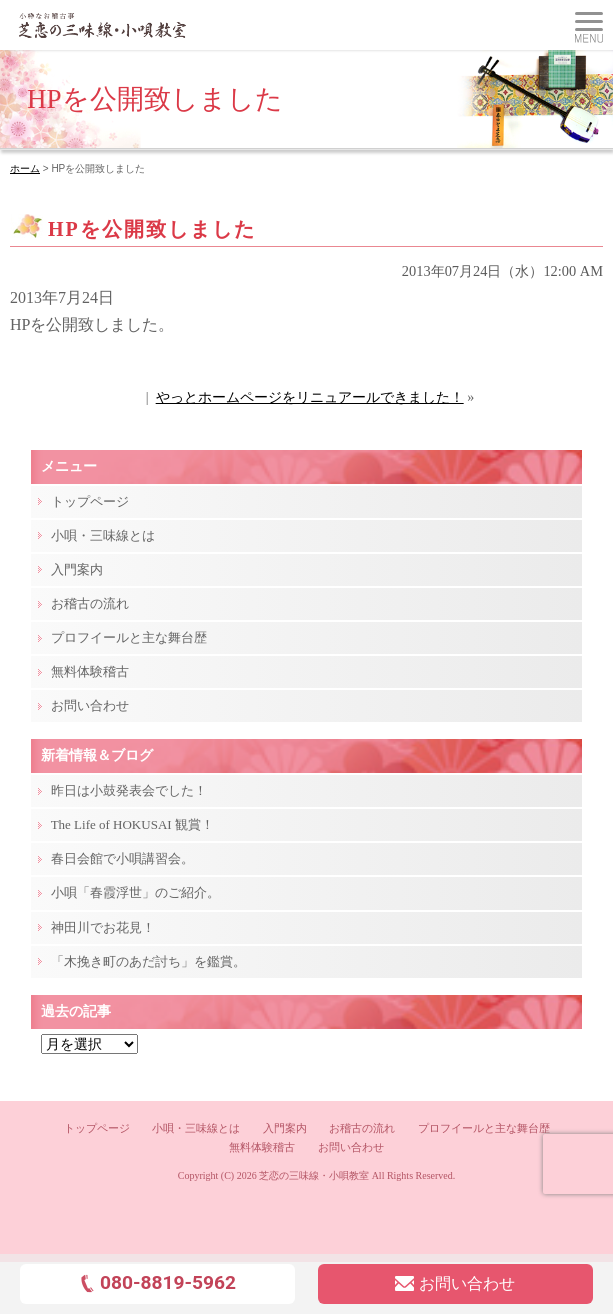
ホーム (25, 168)
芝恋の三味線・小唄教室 (314, 1175)
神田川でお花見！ (103, 927)
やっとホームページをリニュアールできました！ (310, 397)
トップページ (90, 501)
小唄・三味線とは (103, 535)
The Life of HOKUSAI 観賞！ (132, 824)
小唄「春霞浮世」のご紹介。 (135, 892)
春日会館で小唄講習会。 (122, 858)
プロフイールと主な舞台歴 (129, 637)
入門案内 (77, 569)
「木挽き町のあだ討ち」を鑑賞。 (148, 961)
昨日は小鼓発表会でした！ (129, 790)
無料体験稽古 (90, 671)
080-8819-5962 (157, 1282)
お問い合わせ (90, 705)
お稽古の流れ (90, 603)
